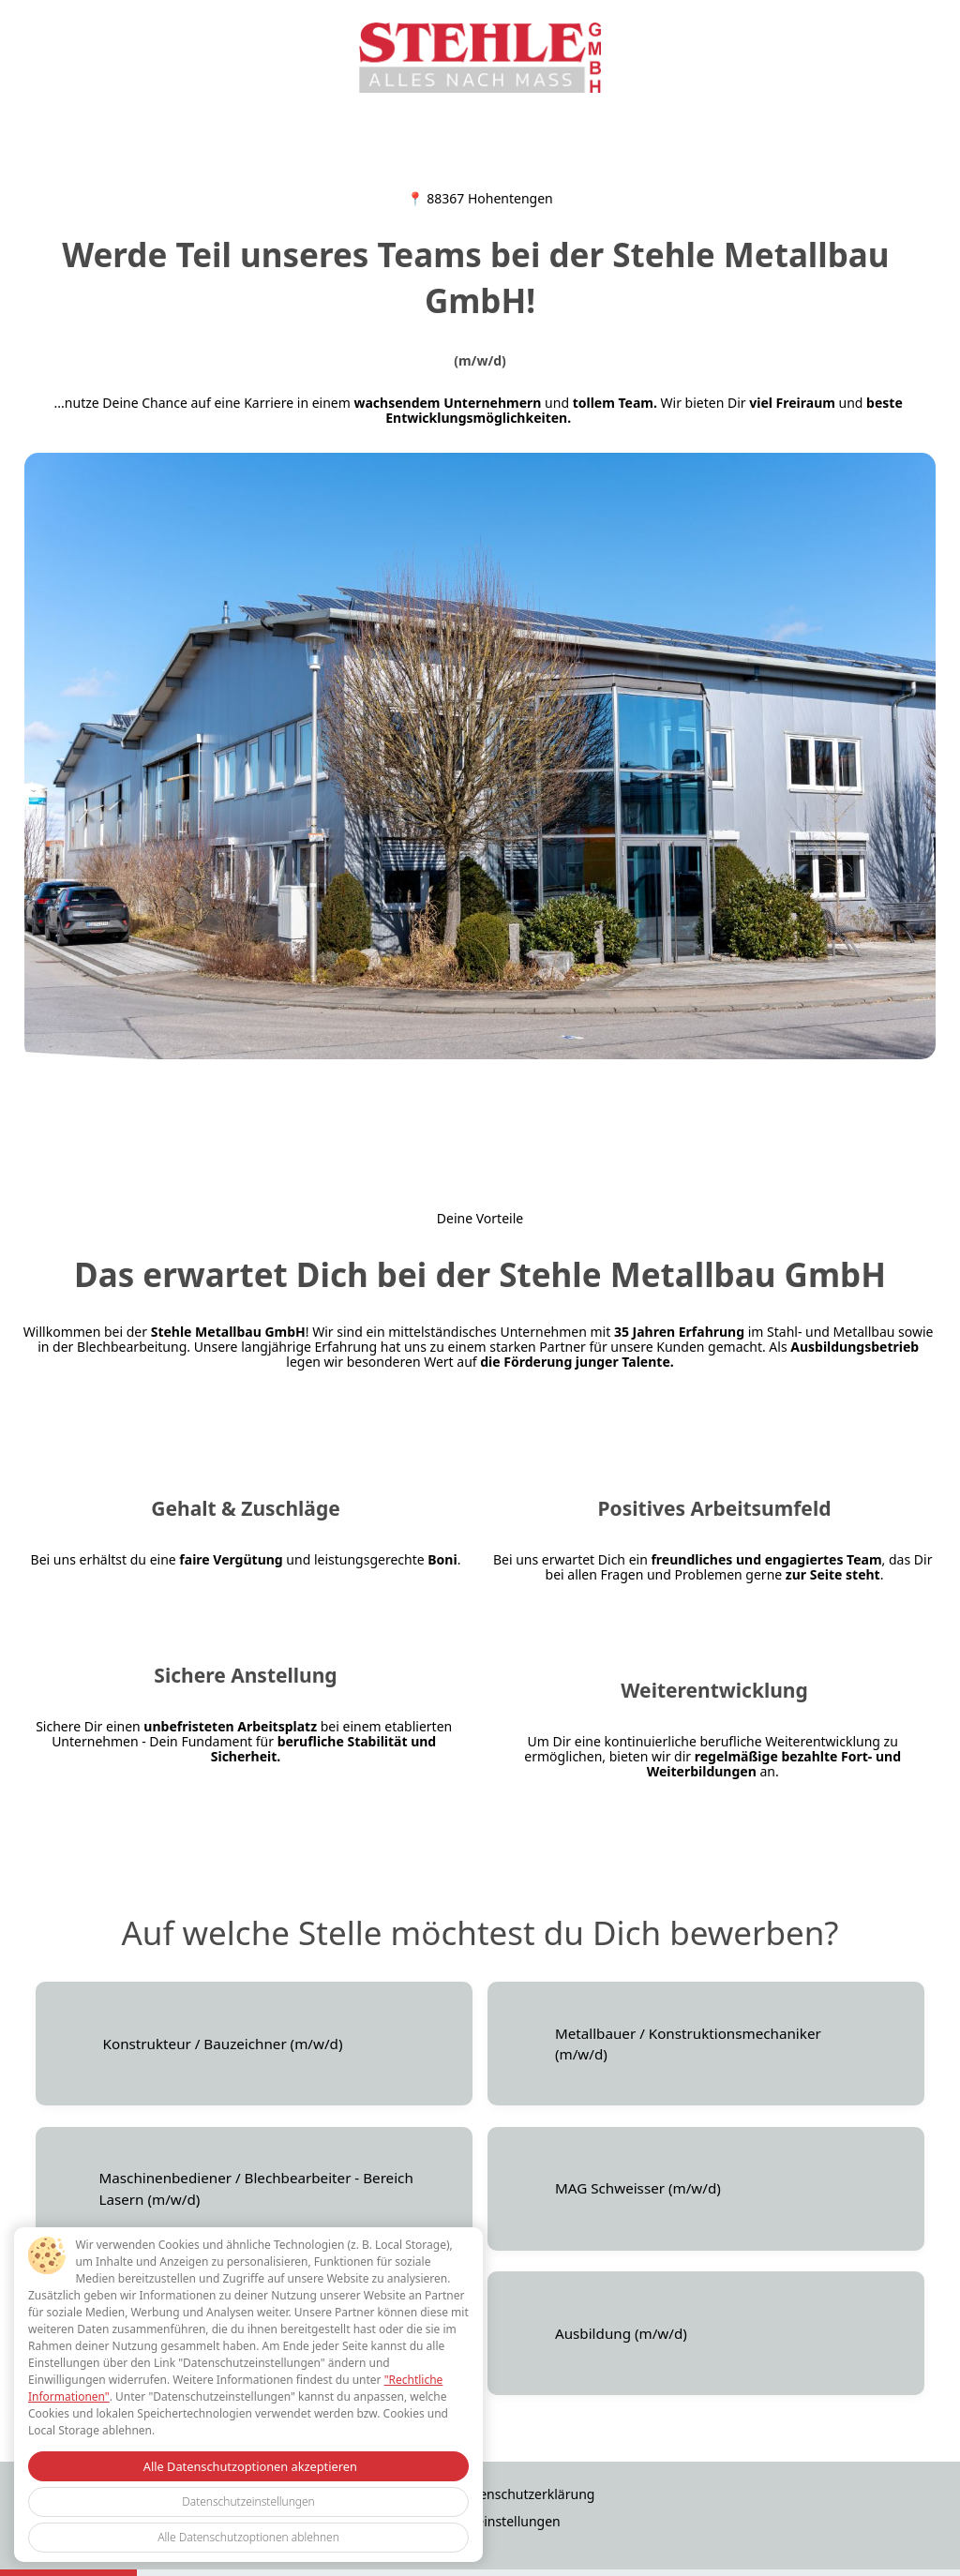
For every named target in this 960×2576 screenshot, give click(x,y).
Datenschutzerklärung (526, 2494)
